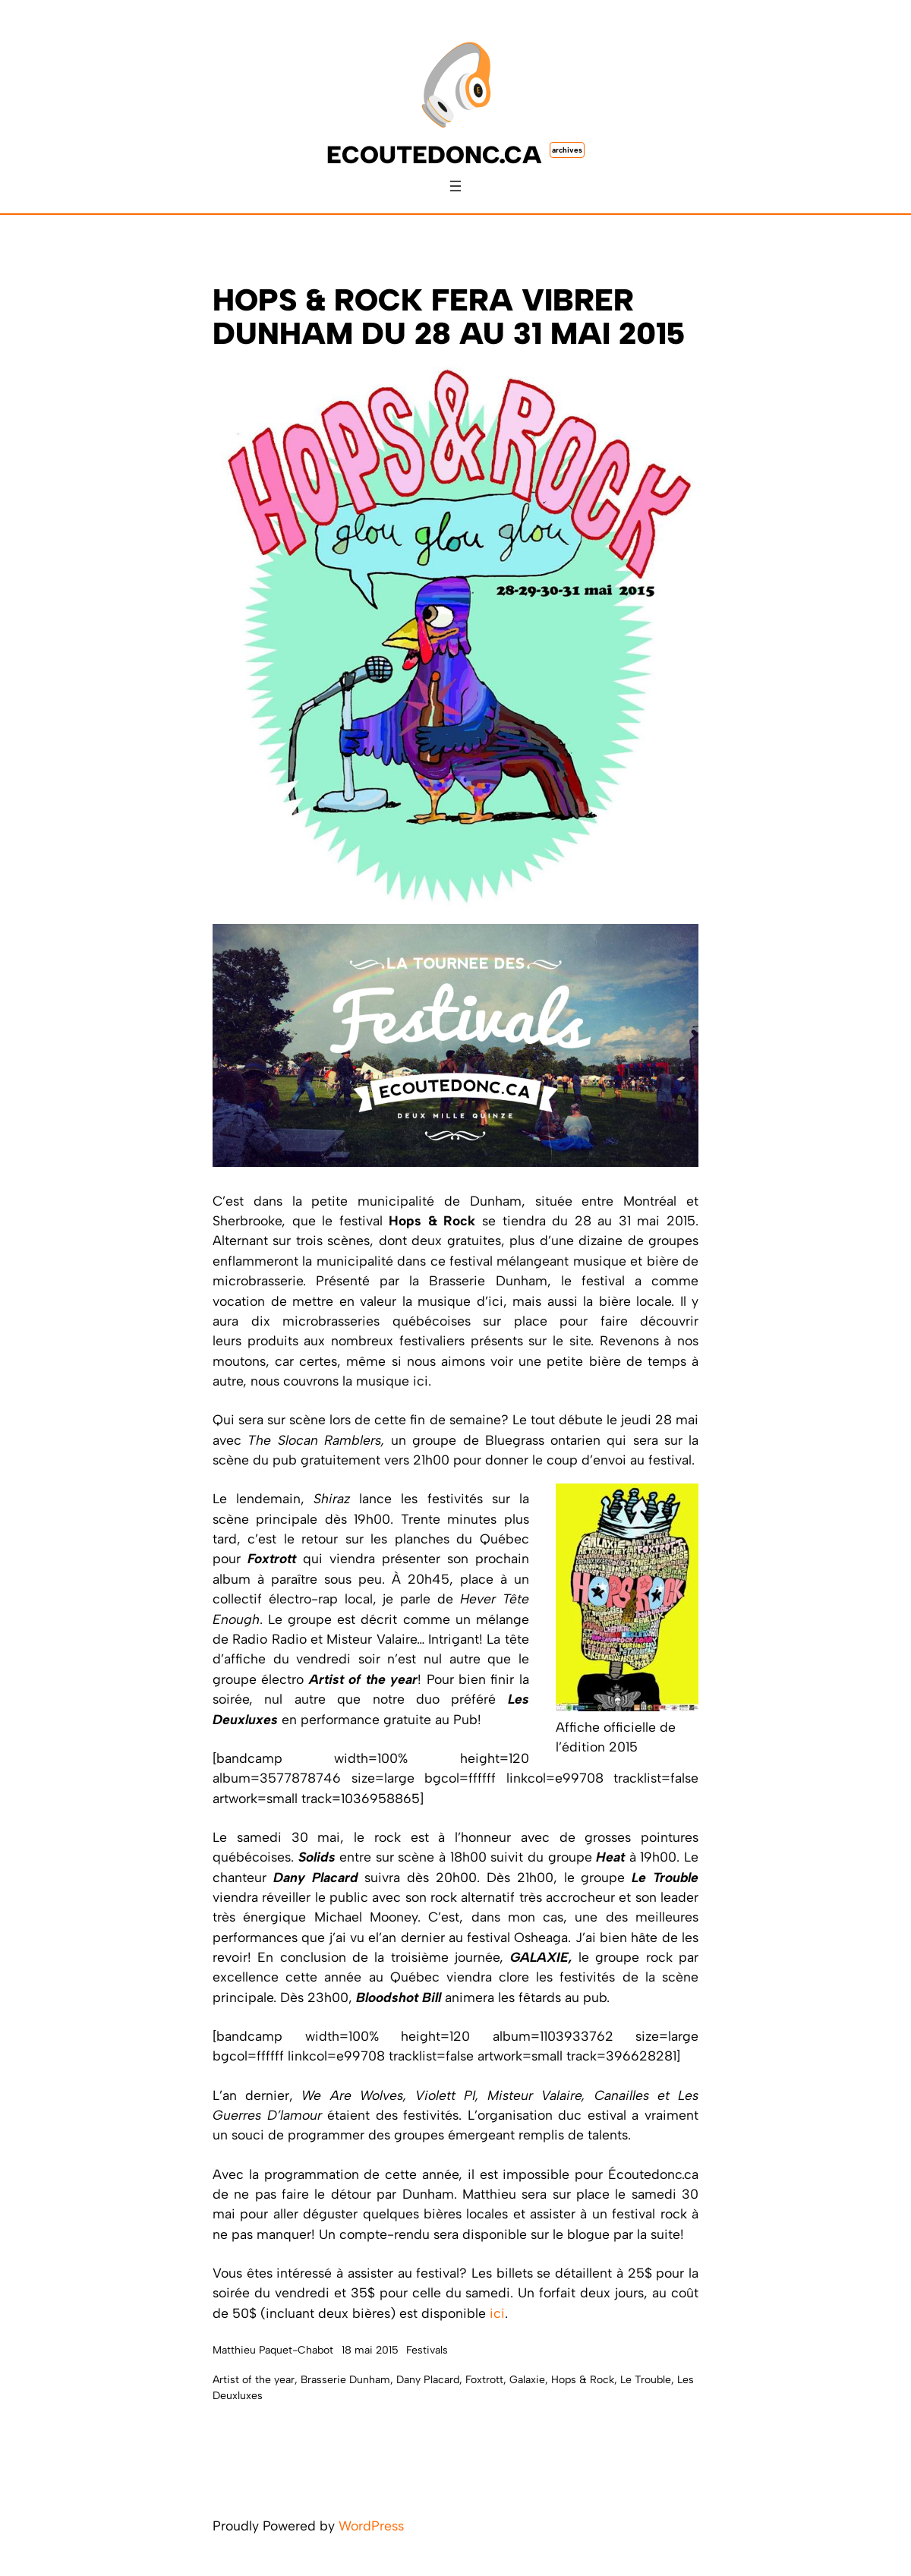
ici (497, 2313)
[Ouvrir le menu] (455, 186)
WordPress (371, 2525)
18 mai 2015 (370, 2350)
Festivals (427, 2350)
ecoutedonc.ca (434, 154)
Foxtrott (484, 2379)
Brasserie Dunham (345, 2379)
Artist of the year (254, 2379)
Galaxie (527, 2379)
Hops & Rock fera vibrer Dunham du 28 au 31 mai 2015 (449, 316)
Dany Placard (427, 2379)
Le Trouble (645, 2379)
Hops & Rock (582, 2379)
